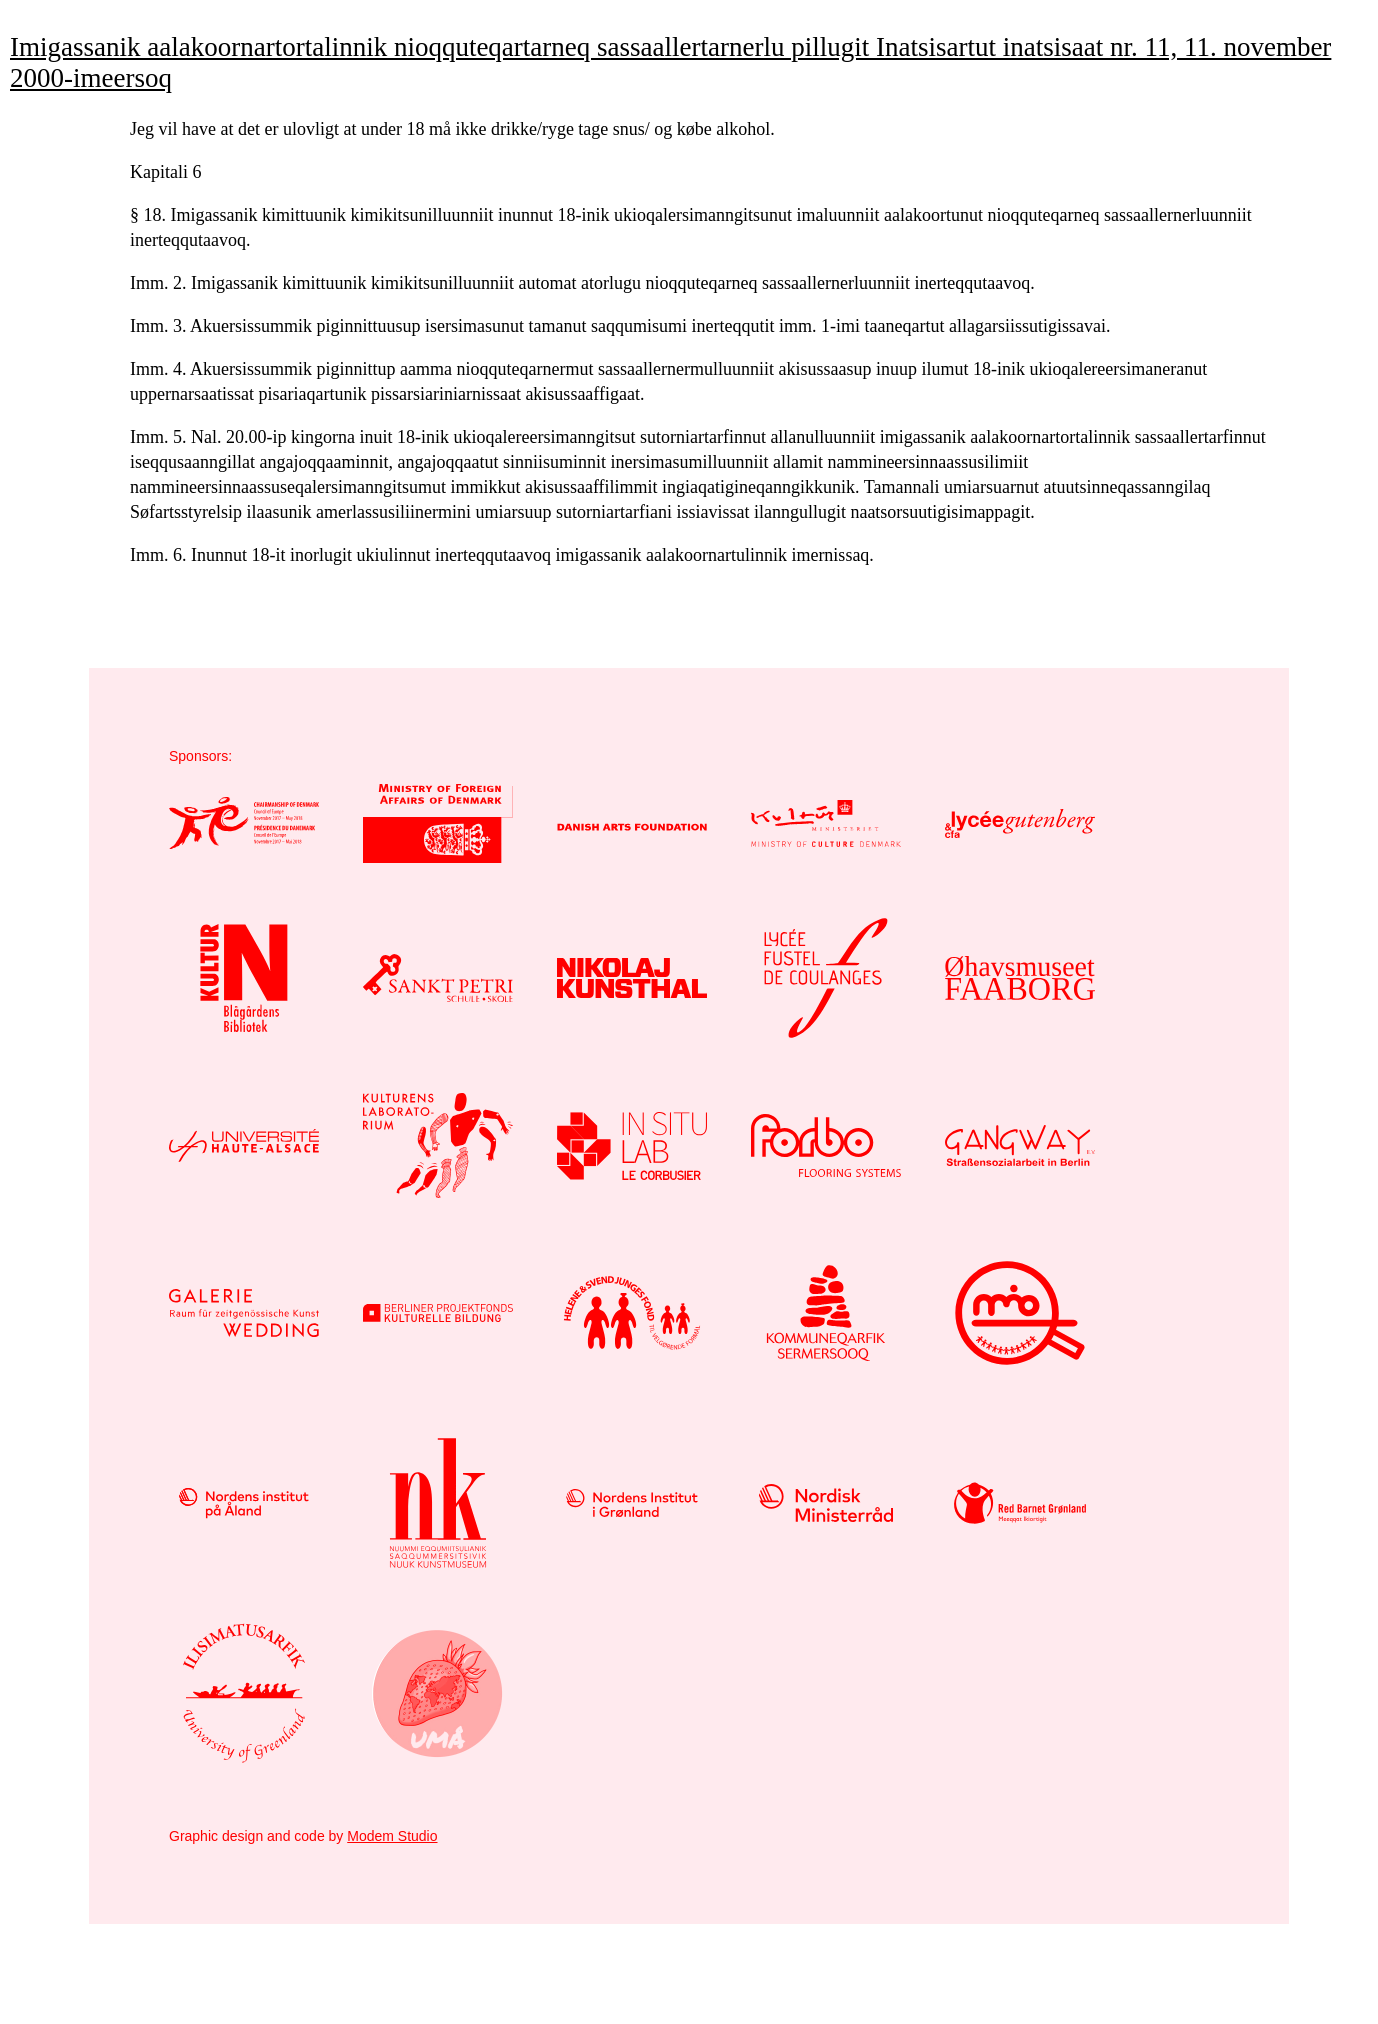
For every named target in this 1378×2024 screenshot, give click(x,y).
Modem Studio (392, 1836)
